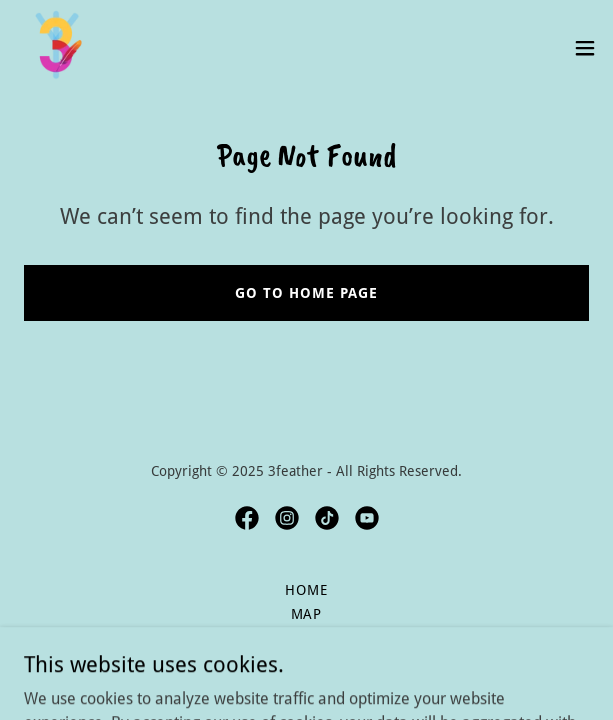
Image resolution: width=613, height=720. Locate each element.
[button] (585, 48)
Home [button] (306, 590)
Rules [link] (307, 638)
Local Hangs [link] (307, 662)
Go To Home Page (306, 293)
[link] (56, 48)
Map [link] (307, 614)
